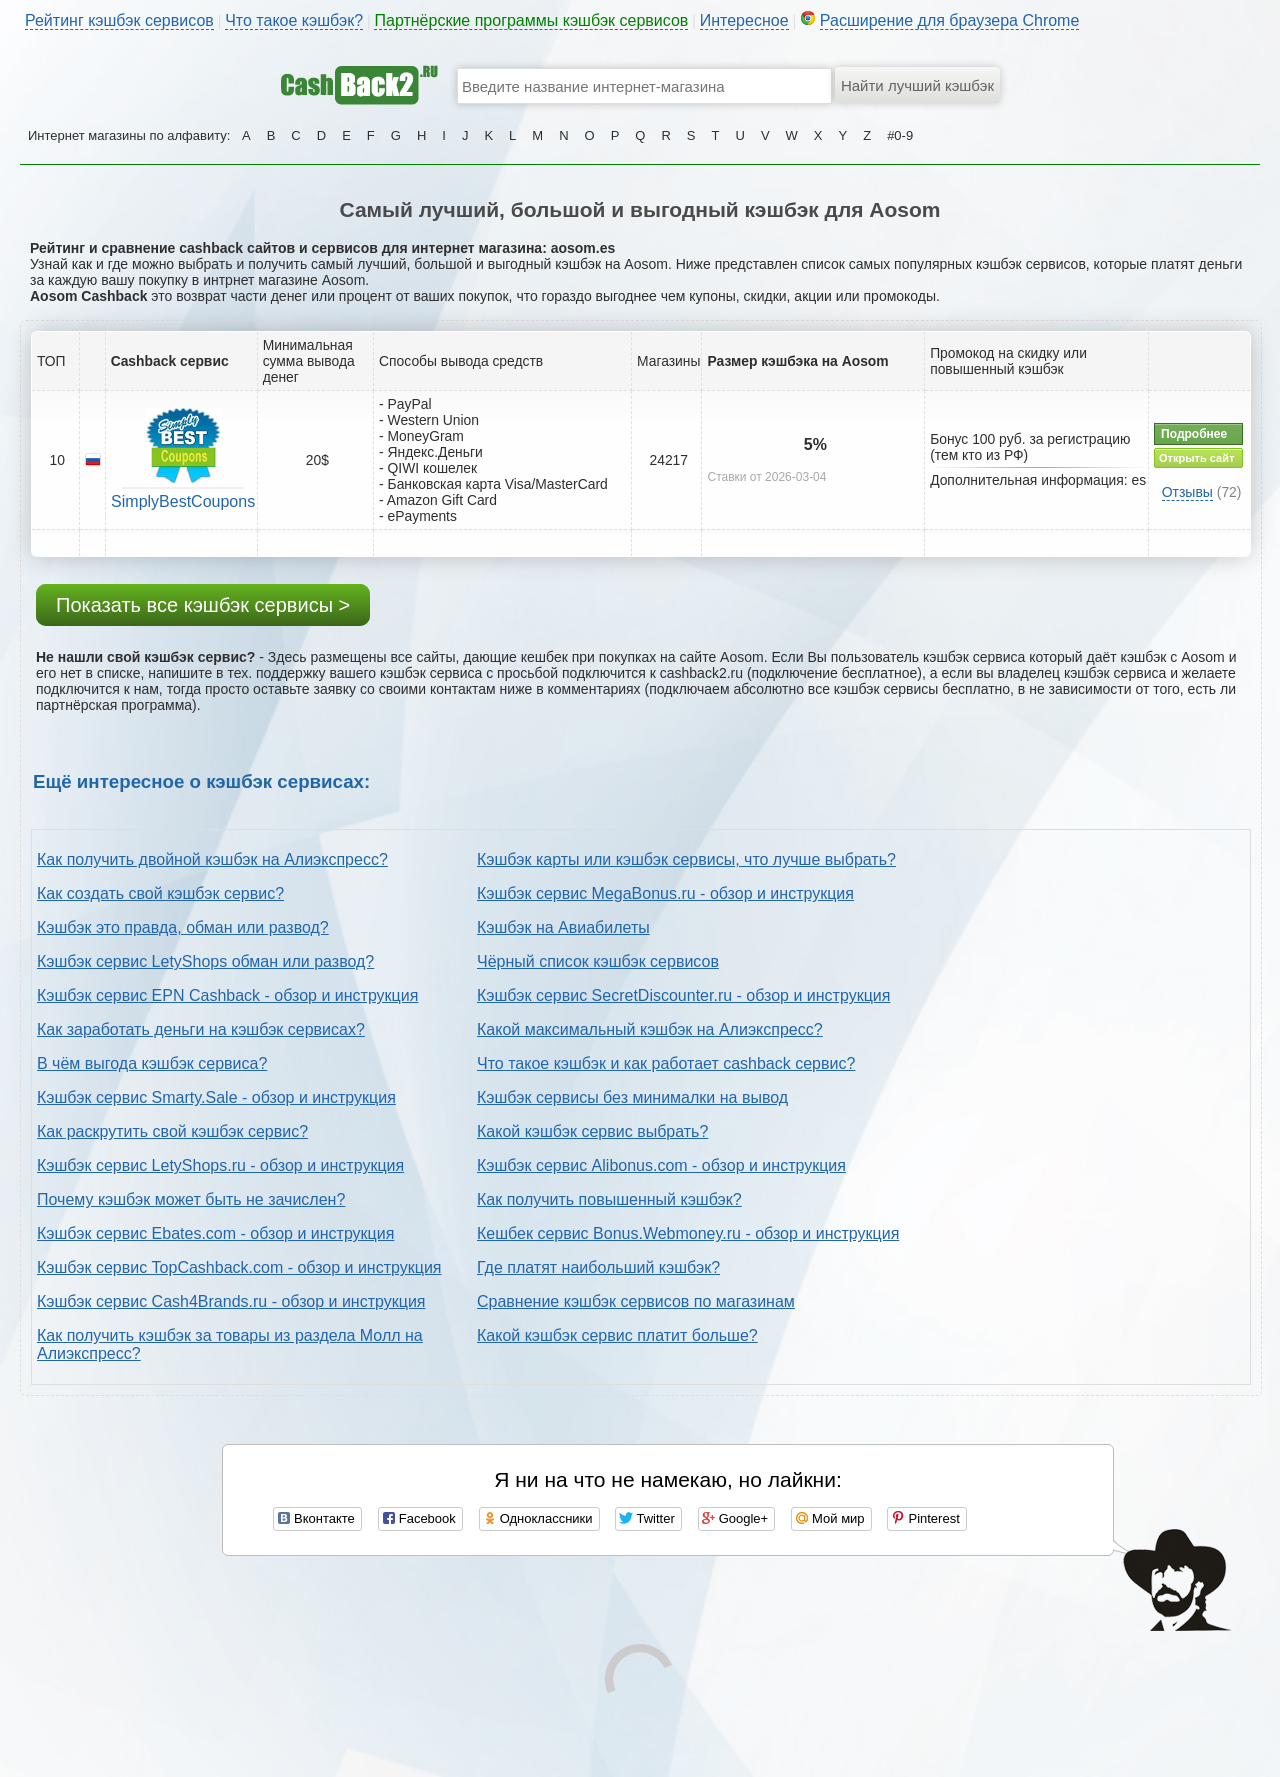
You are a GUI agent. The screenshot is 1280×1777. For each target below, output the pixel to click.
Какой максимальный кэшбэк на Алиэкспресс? (650, 1029)
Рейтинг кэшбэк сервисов (119, 20)
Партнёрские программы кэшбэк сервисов (531, 20)
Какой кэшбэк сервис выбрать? (592, 1131)
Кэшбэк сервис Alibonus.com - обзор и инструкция (661, 1165)
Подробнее (1194, 434)
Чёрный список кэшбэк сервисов (598, 961)
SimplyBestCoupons (183, 501)
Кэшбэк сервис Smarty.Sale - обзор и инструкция (216, 1097)
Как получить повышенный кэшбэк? (609, 1199)
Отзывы (1187, 492)
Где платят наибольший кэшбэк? (598, 1267)
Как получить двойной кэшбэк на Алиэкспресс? (212, 859)
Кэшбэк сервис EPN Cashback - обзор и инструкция (227, 995)
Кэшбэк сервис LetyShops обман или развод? (205, 961)
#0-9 (900, 135)
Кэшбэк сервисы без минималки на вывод (632, 1097)
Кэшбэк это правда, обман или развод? (183, 927)
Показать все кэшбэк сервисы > (203, 605)
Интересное (744, 20)
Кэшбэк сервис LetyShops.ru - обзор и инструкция (220, 1165)
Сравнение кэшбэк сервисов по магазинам (636, 1301)
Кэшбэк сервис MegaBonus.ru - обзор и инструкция (665, 893)
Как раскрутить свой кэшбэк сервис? (172, 1131)
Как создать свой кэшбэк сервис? (160, 893)
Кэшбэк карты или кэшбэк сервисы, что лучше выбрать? (686, 859)
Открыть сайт (1196, 458)
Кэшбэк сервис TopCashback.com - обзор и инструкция (239, 1267)
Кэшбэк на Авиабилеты (563, 927)
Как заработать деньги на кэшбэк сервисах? (201, 1029)
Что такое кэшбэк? (294, 20)
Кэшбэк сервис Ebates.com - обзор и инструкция (215, 1233)
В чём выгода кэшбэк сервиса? (152, 1063)
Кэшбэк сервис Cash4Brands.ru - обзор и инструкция (231, 1301)
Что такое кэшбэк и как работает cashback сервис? (666, 1063)
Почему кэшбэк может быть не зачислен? (191, 1199)
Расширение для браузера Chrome (950, 20)
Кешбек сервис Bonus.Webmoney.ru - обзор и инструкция (688, 1233)
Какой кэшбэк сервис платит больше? (617, 1335)
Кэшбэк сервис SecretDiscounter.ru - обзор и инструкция (683, 995)
